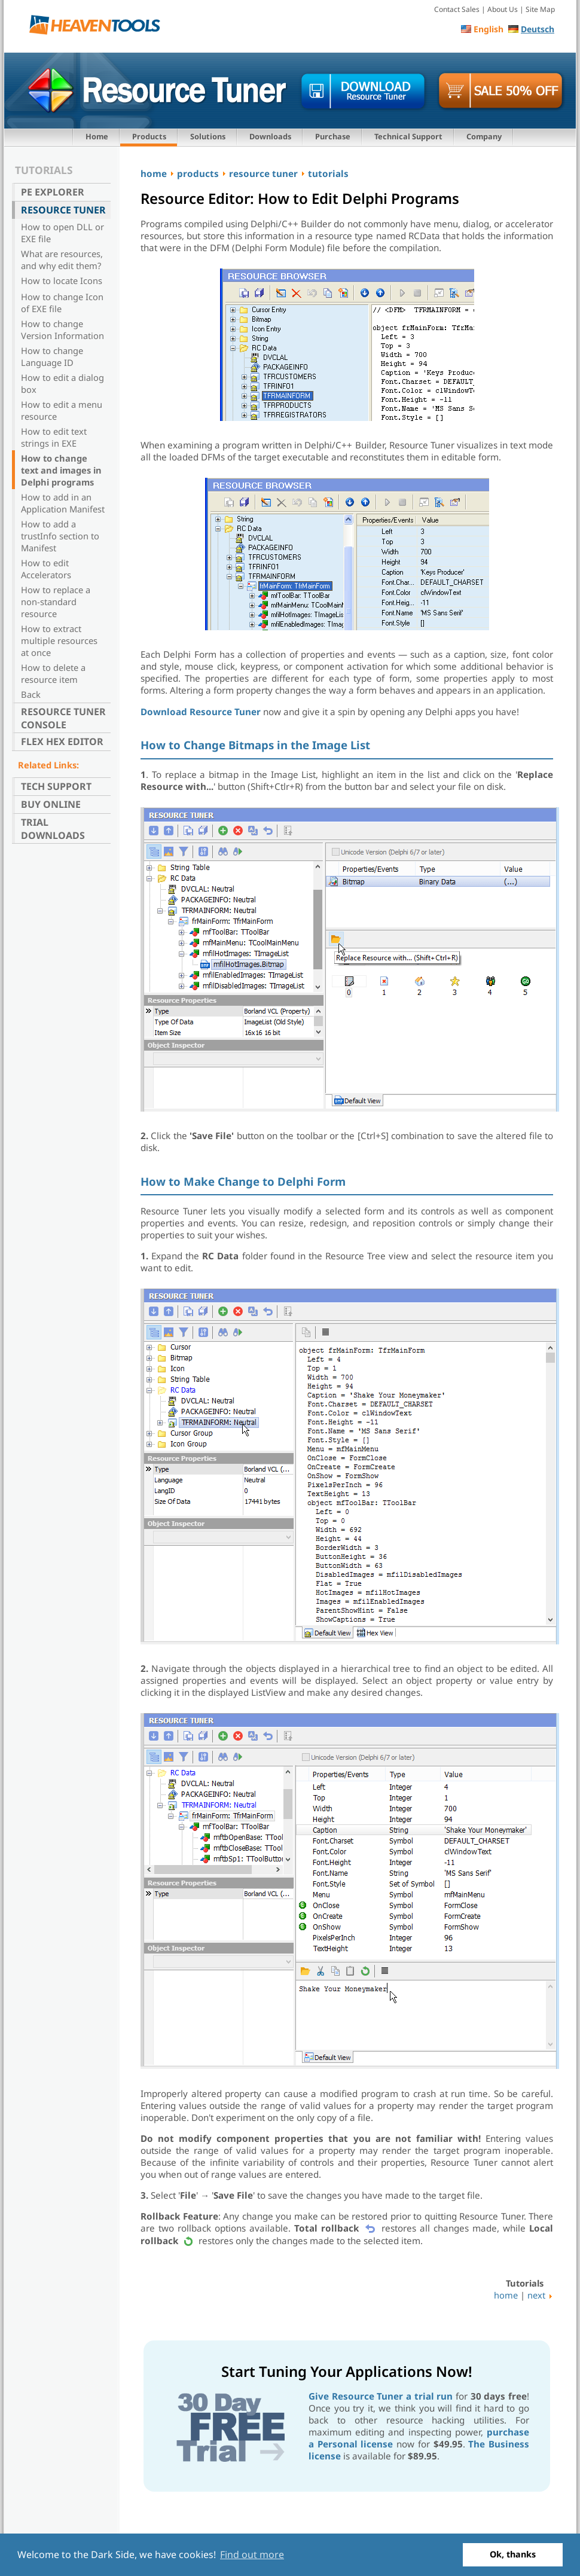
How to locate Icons (61, 280)
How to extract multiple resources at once (59, 640)
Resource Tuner (63, 209)
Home (97, 136)
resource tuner (263, 173)
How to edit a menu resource (61, 410)
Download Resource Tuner (201, 712)
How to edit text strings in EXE (54, 437)
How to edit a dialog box (62, 383)
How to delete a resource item (53, 673)
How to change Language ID (52, 356)
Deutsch (537, 29)
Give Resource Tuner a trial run (381, 2396)
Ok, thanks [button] (513, 2554)
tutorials (328, 173)
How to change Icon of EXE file (62, 303)
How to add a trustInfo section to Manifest (60, 536)
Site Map (540, 9)
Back (31, 694)
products (198, 173)
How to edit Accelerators (46, 569)
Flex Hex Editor (62, 741)
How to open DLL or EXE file (62, 233)
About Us (502, 9)
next (536, 2295)
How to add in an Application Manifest (63, 503)
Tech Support (56, 786)
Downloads (270, 136)
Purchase (332, 136)
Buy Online (51, 804)
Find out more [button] (252, 2554)
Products (149, 136)
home (154, 173)
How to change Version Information (62, 329)
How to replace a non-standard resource (55, 601)
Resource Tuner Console (63, 718)
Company (484, 136)
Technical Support (408, 136)
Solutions (207, 136)
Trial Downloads (53, 829)
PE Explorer (52, 192)
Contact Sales (457, 9)
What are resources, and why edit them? (62, 259)
